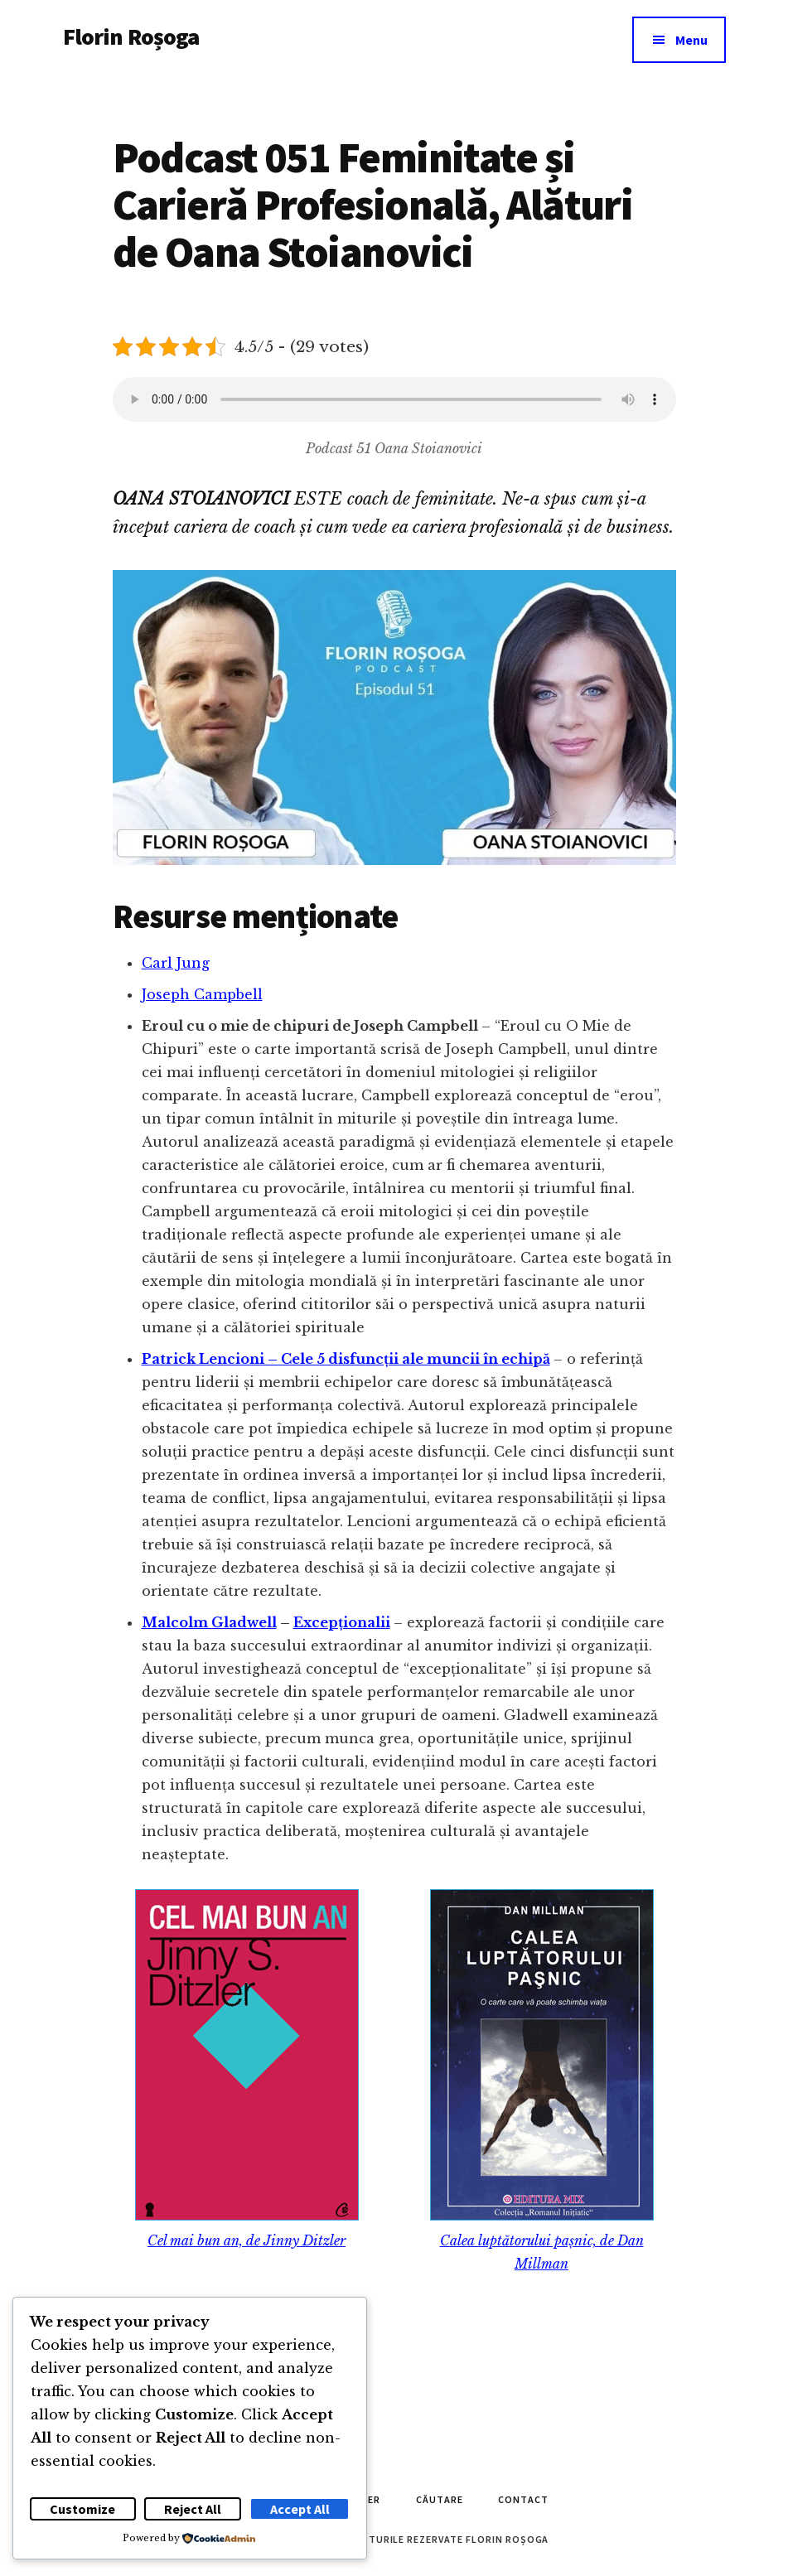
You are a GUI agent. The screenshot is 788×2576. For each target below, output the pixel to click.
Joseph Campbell (202, 994)
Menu (691, 39)
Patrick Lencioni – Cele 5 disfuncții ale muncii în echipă (346, 1359)
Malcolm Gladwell (209, 1622)
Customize (82, 2509)
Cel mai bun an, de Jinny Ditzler (246, 2240)
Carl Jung (176, 963)
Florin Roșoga (131, 36)
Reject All (192, 2509)
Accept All (300, 2509)
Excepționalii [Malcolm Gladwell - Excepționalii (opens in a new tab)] (341, 1622)
